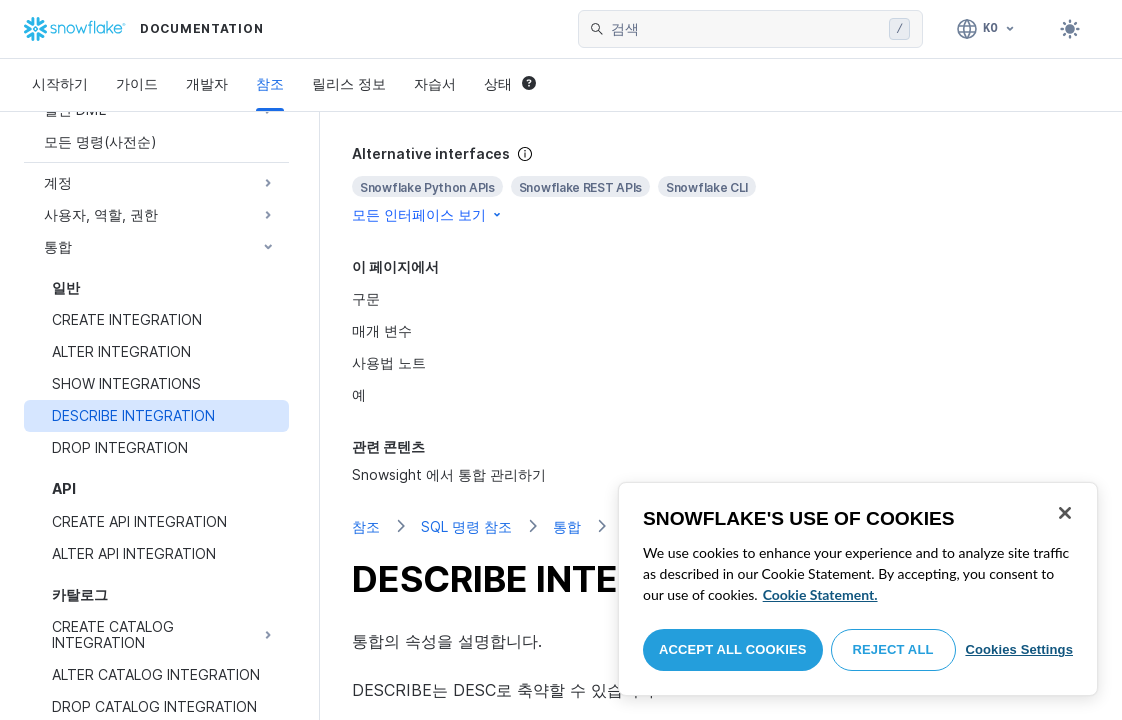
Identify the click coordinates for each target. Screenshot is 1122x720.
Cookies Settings (1019, 649)
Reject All (893, 649)
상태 (510, 83)
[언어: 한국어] (986, 29)
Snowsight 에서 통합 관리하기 (449, 474)
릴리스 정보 (349, 83)
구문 (366, 298)
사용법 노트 (389, 362)
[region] (858, 589)
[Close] (1065, 513)
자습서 (435, 83)
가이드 (137, 83)
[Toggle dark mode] (1070, 29)
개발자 (207, 83)
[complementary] (721, 184)
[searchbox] (746, 29)
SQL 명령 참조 (466, 526)
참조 (270, 83)
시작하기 (60, 83)
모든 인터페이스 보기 (428, 214)
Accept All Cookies (733, 649)
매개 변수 (382, 330)
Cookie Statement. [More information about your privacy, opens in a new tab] (820, 594)
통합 (567, 526)
